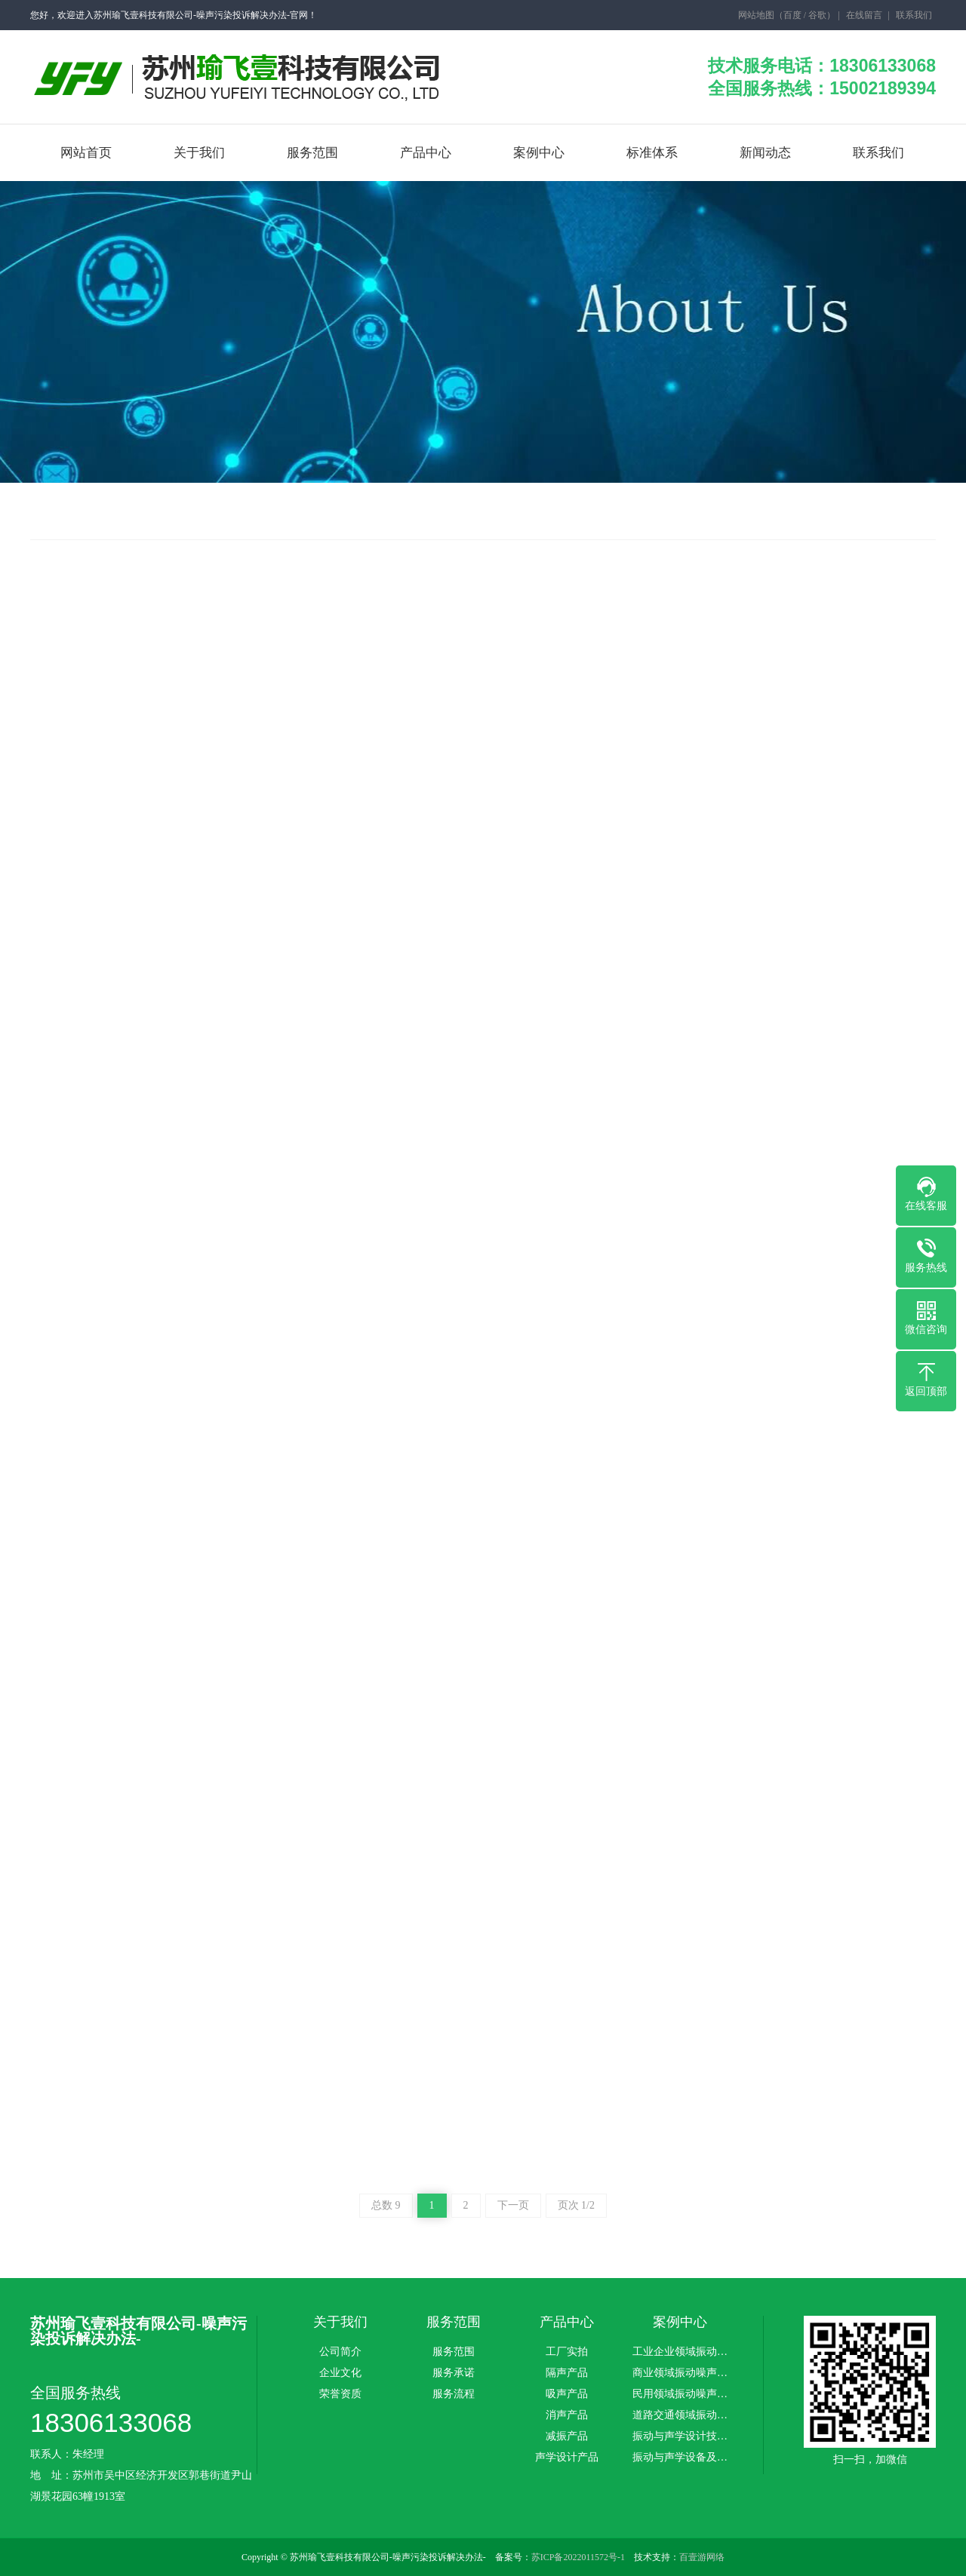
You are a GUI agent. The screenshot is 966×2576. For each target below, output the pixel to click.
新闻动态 (765, 153)
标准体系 (652, 153)
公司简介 (340, 2352)
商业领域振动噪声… (680, 2373)
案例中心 (539, 153)
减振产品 (567, 2436)
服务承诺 (453, 2373)
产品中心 (425, 153)
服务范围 (312, 153)
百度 (792, 15)
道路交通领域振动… (680, 2415)
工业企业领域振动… (680, 2352)
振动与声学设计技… (680, 2436)
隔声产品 (567, 2373)
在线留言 (863, 15)
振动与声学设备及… (680, 2457)
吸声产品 (567, 2394)
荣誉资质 (340, 2394)
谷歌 (817, 15)
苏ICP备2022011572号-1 (578, 2557)
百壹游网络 (701, 2557)
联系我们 (913, 15)
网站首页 (86, 153)
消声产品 (567, 2415)
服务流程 (453, 2394)
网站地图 (755, 15)
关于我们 (199, 153)
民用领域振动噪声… (680, 2394)
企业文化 (340, 2373)
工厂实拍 (567, 2352)
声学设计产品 (566, 2457)
